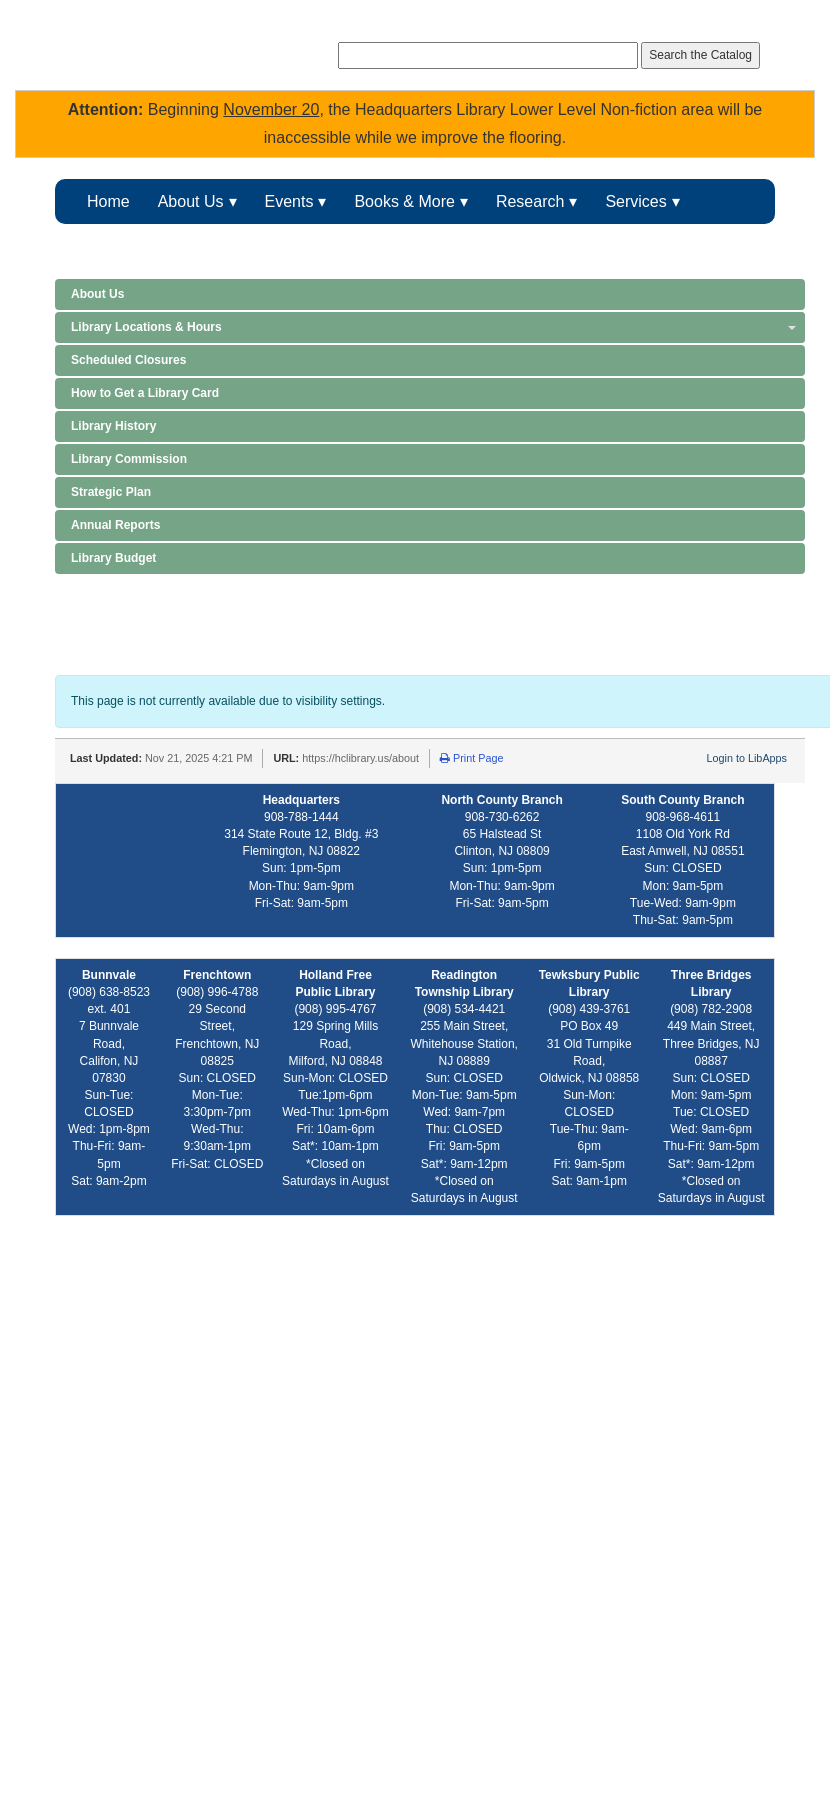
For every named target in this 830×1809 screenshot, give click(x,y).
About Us (191, 201)
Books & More (404, 201)
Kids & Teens (133, 246)
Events (289, 201)
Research (530, 201)
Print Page (471, 758)
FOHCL (376, 246)
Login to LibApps (747, 758)
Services (635, 201)
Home (108, 201)
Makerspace (264, 246)
